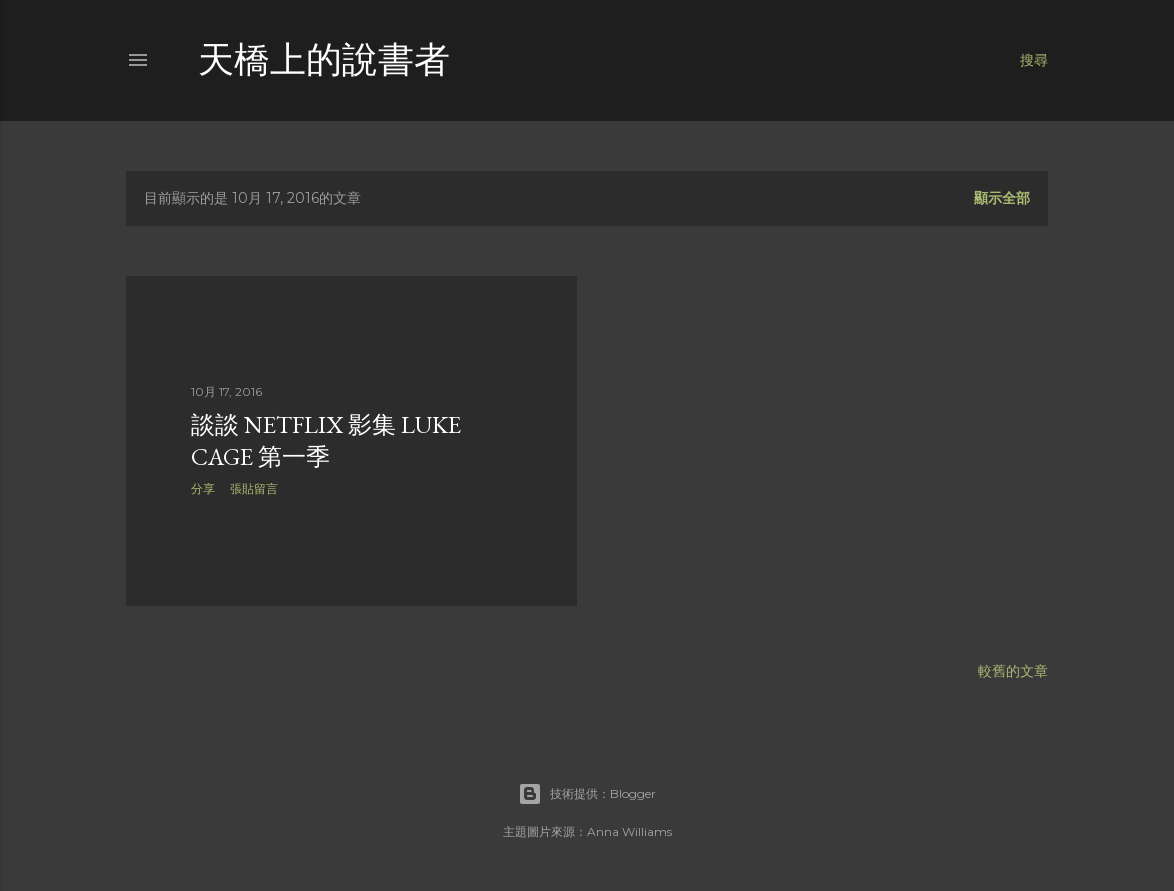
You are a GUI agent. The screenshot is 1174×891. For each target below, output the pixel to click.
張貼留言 (254, 488)
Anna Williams (629, 831)
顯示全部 (1002, 198)
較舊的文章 (1013, 671)
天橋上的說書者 (324, 59)
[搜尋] (1034, 60)
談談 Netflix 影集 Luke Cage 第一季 (326, 440)
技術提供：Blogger (587, 794)
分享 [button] (203, 488)
